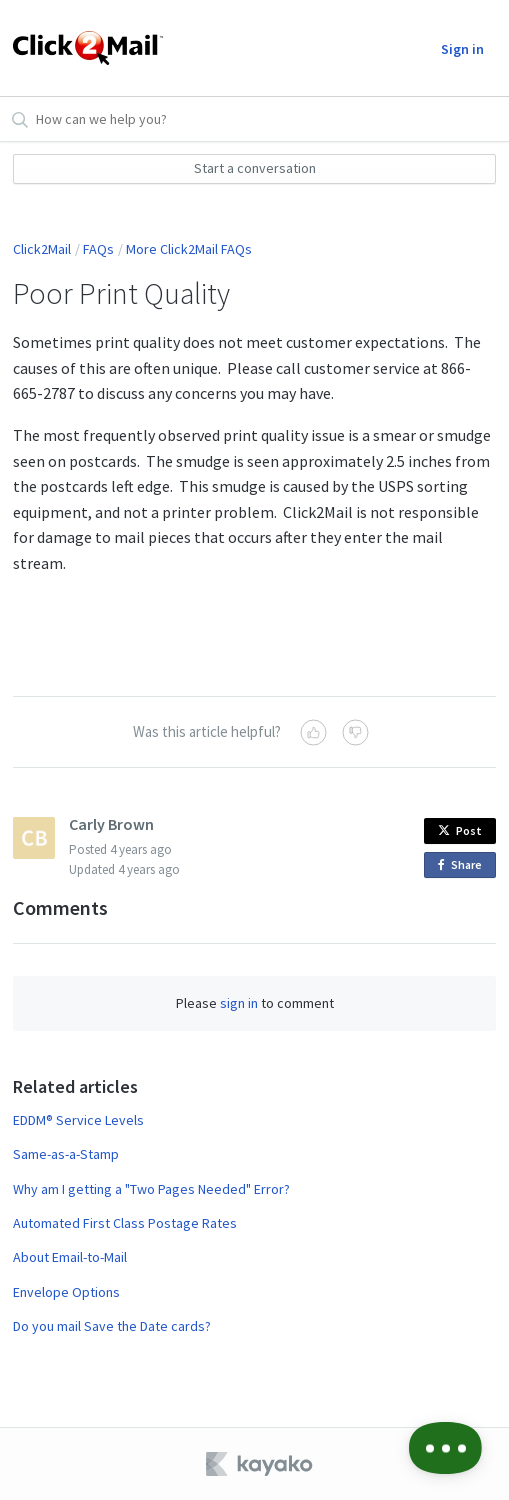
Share (463, 865)
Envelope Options (66, 1292)
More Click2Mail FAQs (189, 249)
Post (460, 830)
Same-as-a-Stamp (66, 1154)
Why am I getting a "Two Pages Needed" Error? (151, 1189)
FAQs (98, 249)
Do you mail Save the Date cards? (112, 1326)
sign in (239, 1003)
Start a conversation (255, 168)
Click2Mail (42, 249)
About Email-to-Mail (70, 1257)
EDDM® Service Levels (78, 1120)
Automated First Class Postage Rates (125, 1223)
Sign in (462, 49)
